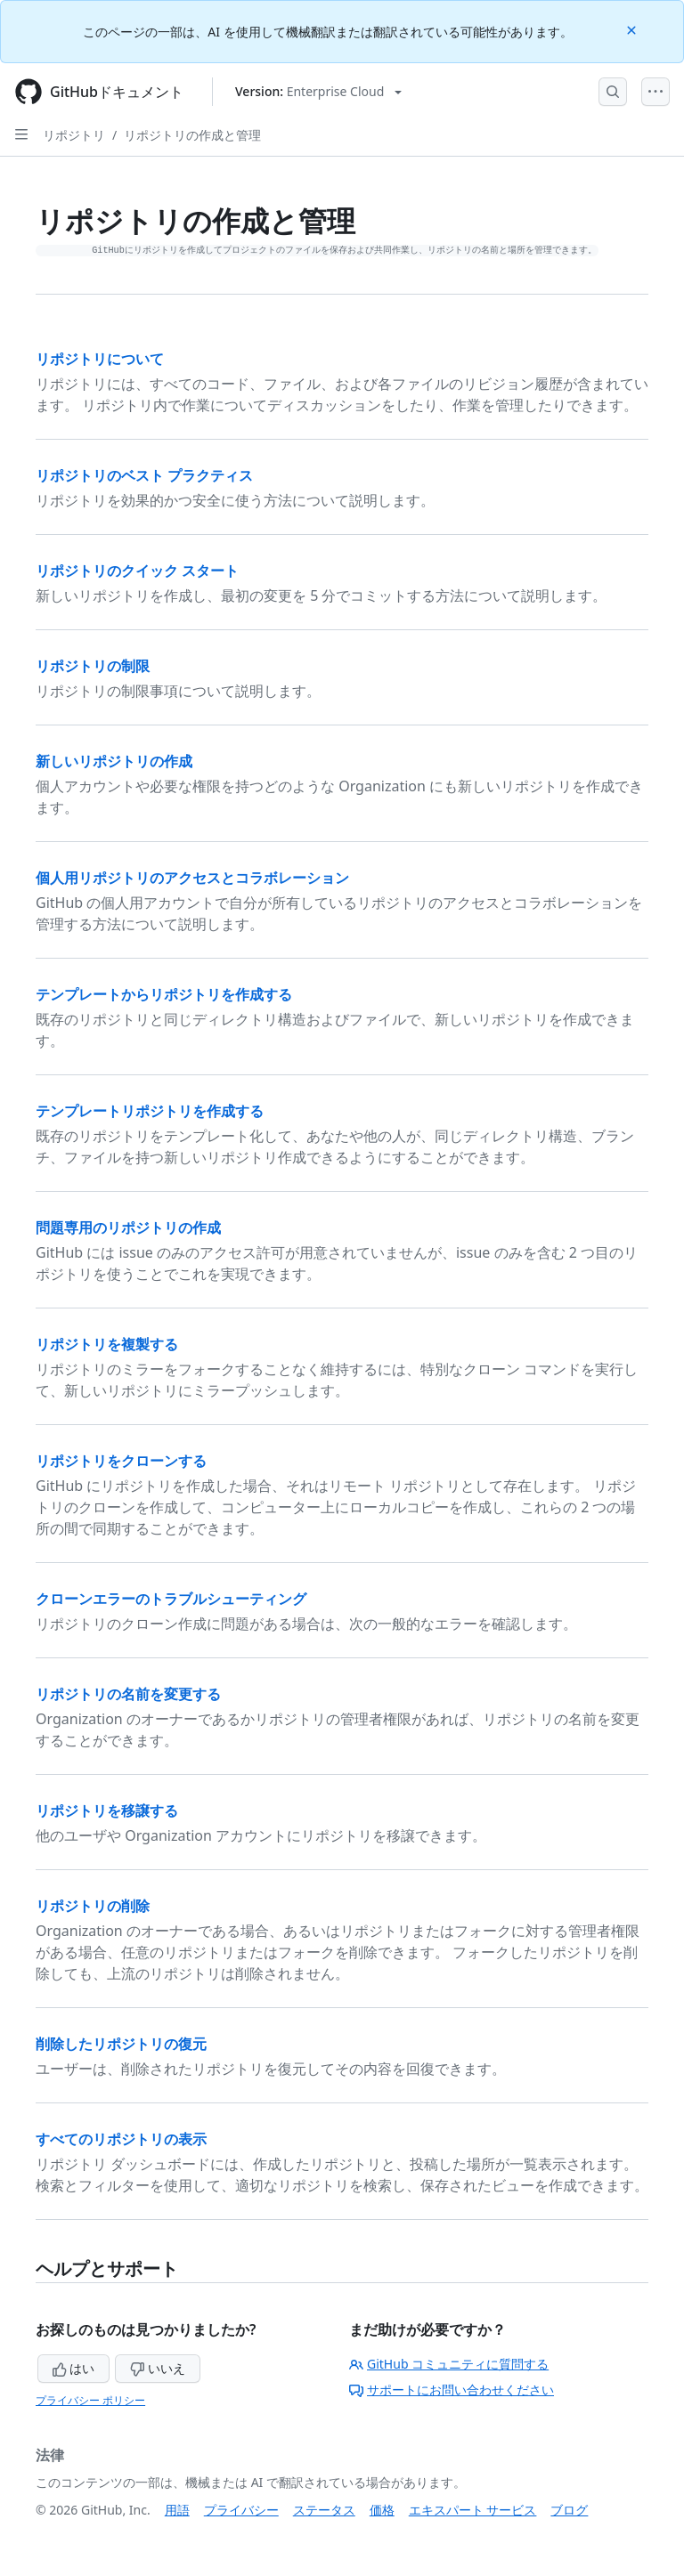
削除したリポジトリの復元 (121, 2044)
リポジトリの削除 (93, 1906)
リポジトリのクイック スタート (137, 570)
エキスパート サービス (473, 2509)
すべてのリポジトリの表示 (121, 2139)
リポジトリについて (100, 359)
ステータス (324, 2509)
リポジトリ (74, 134)
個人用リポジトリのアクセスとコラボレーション (192, 877)
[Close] (633, 29)
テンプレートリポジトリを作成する (150, 1111)
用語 (177, 2509)
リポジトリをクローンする (121, 1460)
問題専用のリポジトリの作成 (128, 1227)
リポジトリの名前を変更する (128, 1694)
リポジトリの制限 (93, 666)
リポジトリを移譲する (107, 1810)
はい (74, 2368)
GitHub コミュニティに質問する (449, 2363)
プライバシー (241, 2509)
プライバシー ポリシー (90, 2400)
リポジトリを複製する (107, 1344)
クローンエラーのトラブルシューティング (171, 1598)
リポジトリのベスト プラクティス (144, 475)
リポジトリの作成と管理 (192, 134)
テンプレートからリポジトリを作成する (164, 994)
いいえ (157, 2368)
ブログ (569, 2509)
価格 (382, 2509)
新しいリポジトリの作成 (114, 761)
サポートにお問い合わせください (451, 2389)
